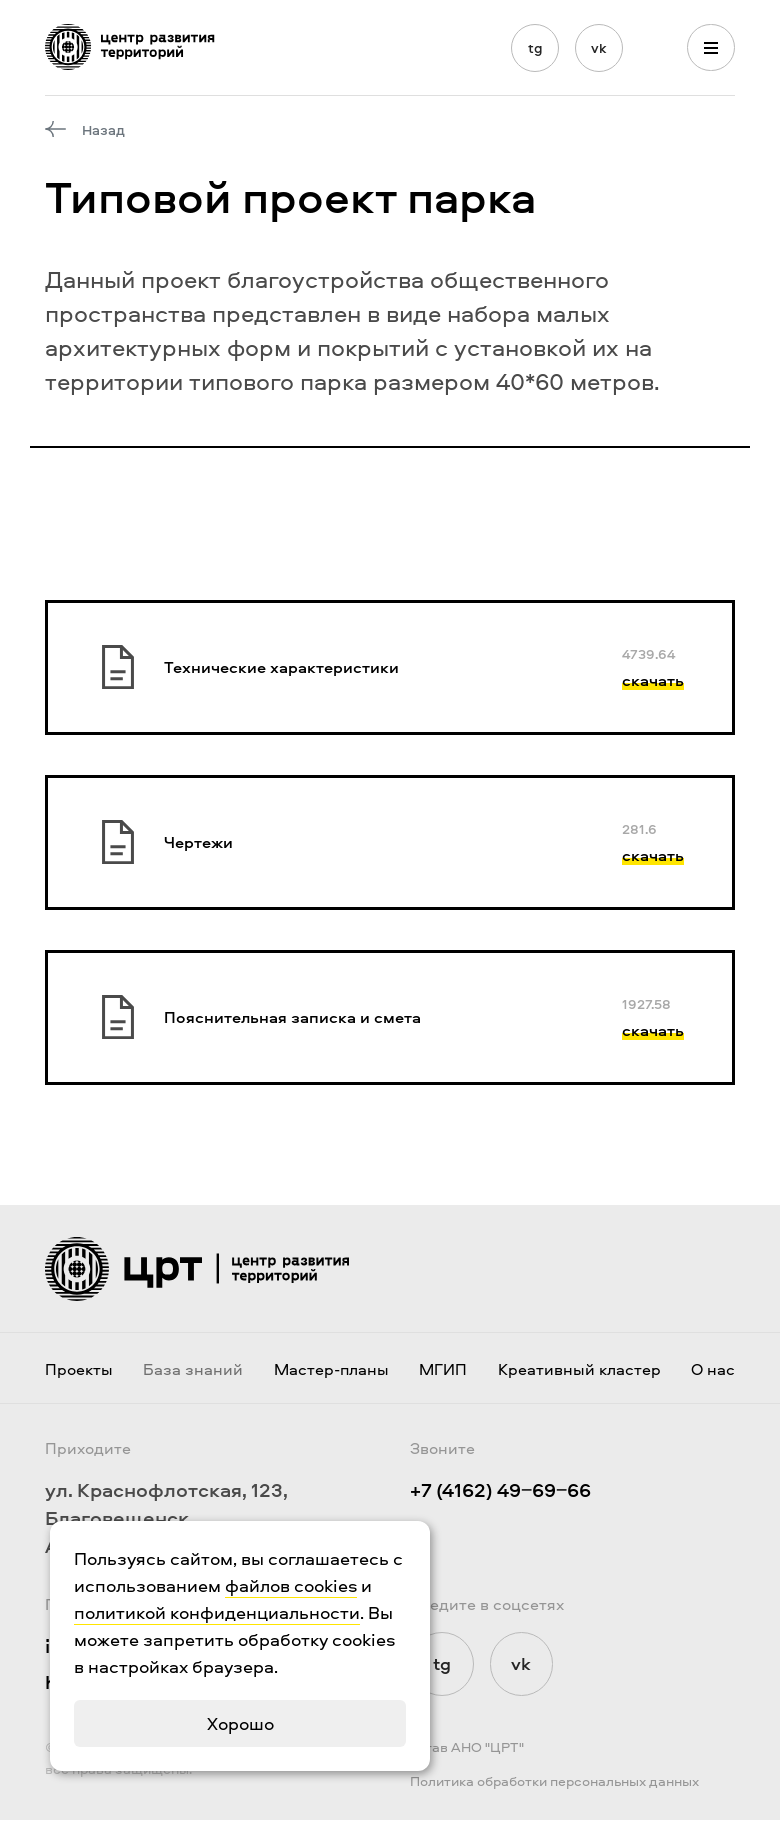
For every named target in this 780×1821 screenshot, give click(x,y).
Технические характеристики (281, 667)
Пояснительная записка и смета (292, 1017)
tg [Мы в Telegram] (535, 47)
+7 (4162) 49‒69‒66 (500, 1490)
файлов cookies (291, 1585)
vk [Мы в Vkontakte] (599, 47)
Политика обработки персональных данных (554, 1781)
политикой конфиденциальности (217, 1612)
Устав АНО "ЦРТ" (467, 1747)
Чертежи (198, 842)
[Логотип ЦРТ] (130, 47)
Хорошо (240, 1723)
